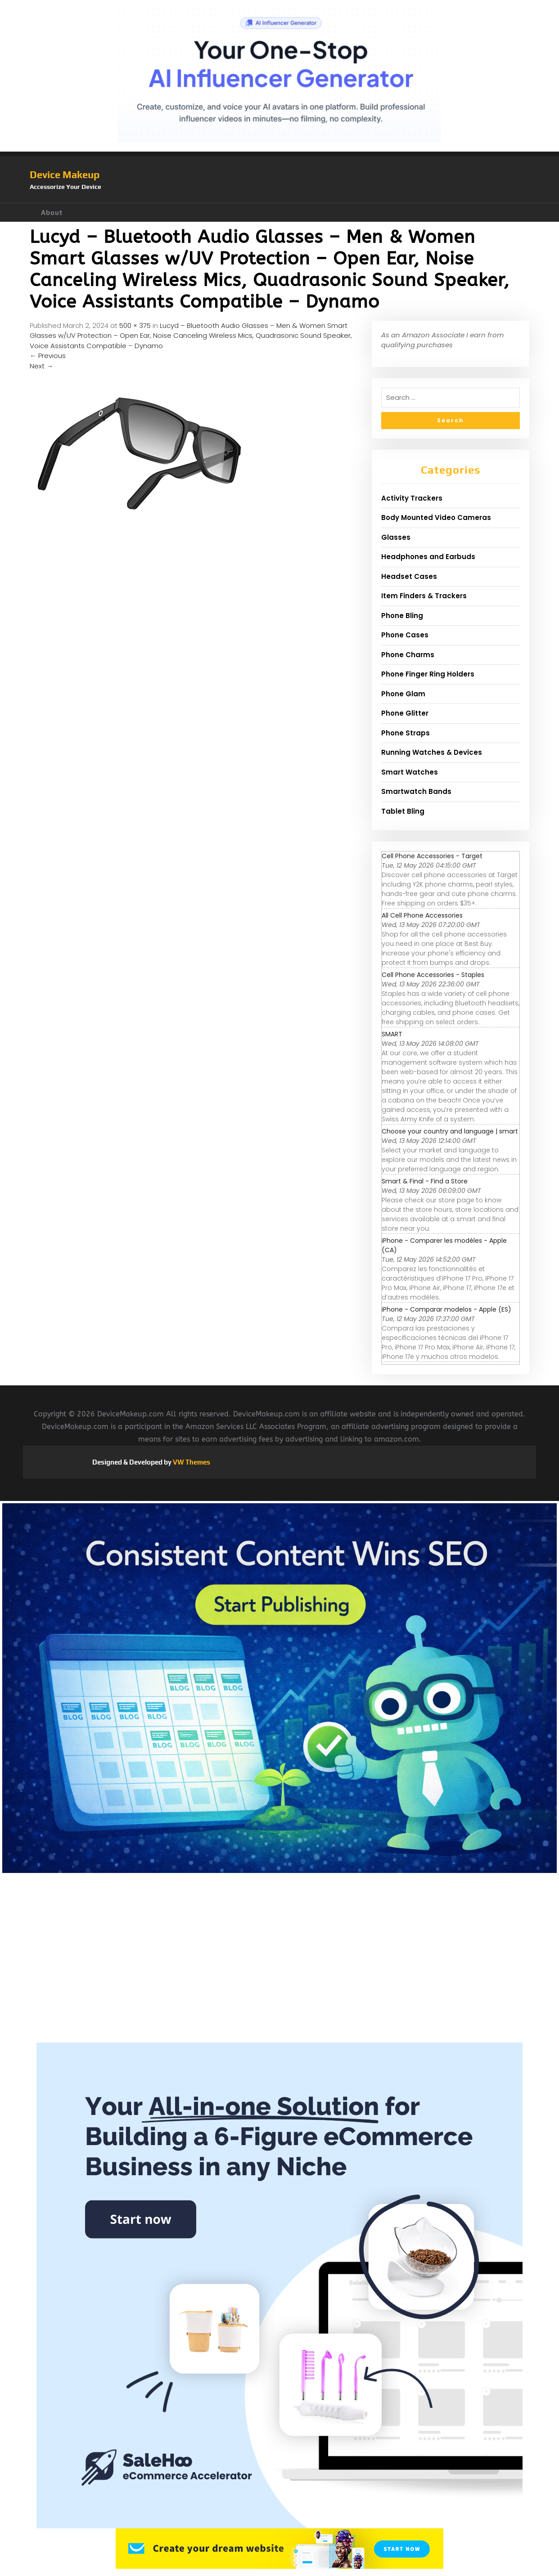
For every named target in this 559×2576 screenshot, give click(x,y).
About (52, 212)
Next (41, 366)
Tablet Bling (402, 811)
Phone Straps (405, 733)
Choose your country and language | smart (450, 1131)
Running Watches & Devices (431, 752)
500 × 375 (135, 325)
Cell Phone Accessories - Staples (433, 974)
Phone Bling (402, 615)
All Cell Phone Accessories (422, 915)
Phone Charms (407, 654)
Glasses (395, 537)
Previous (48, 355)
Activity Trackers (411, 498)
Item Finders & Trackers (424, 595)
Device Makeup (64, 174)
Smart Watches (409, 772)
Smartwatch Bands (416, 791)
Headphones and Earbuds (428, 556)
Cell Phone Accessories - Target (432, 855)
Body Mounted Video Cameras (436, 517)
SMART (392, 1034)
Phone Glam (403, 694)
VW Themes (190, 1462)
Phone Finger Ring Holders (427, 674)
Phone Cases (404, 635)
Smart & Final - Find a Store (425, 1181)
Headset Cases (409, 576)
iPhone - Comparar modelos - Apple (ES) (446, 1309)
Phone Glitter (404, 713)
